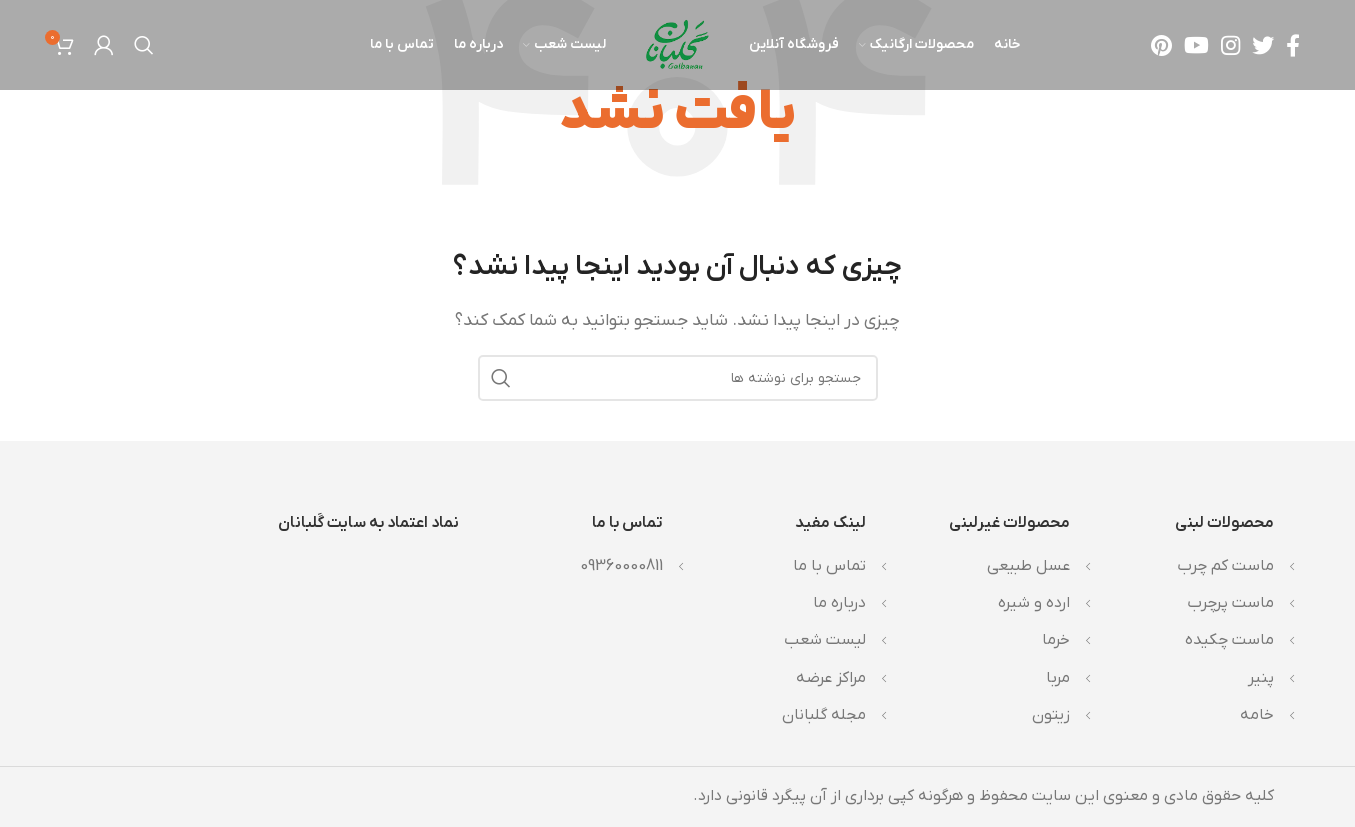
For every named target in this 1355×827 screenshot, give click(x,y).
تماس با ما (829, 566)
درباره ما (839, 603)
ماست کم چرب (1225, 566)
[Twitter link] (1263, 45)
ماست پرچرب (1230, 603)
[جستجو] (144, 45)
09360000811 (621, 566)
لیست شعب (825, 640)
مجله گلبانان (824, 715)
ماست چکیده (1229, 640)
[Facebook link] (1293, 45)
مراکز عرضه (831, 678)
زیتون (1051, 715)
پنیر (1261, 678)
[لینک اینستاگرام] (1230, 45)
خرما (1056, 640)
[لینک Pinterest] (1161, 45)
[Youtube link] (1196, 45)
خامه (1257, 715)
